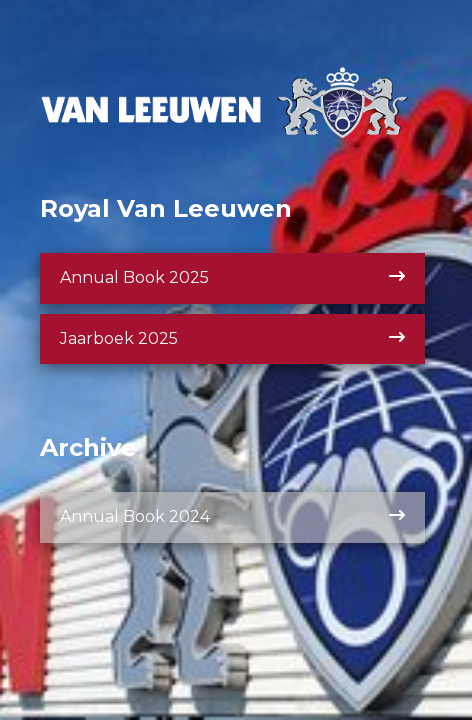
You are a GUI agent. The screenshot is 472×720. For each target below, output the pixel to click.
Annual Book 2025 (232, 277)
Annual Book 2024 (232, 516)
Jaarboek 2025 (232, 338)
